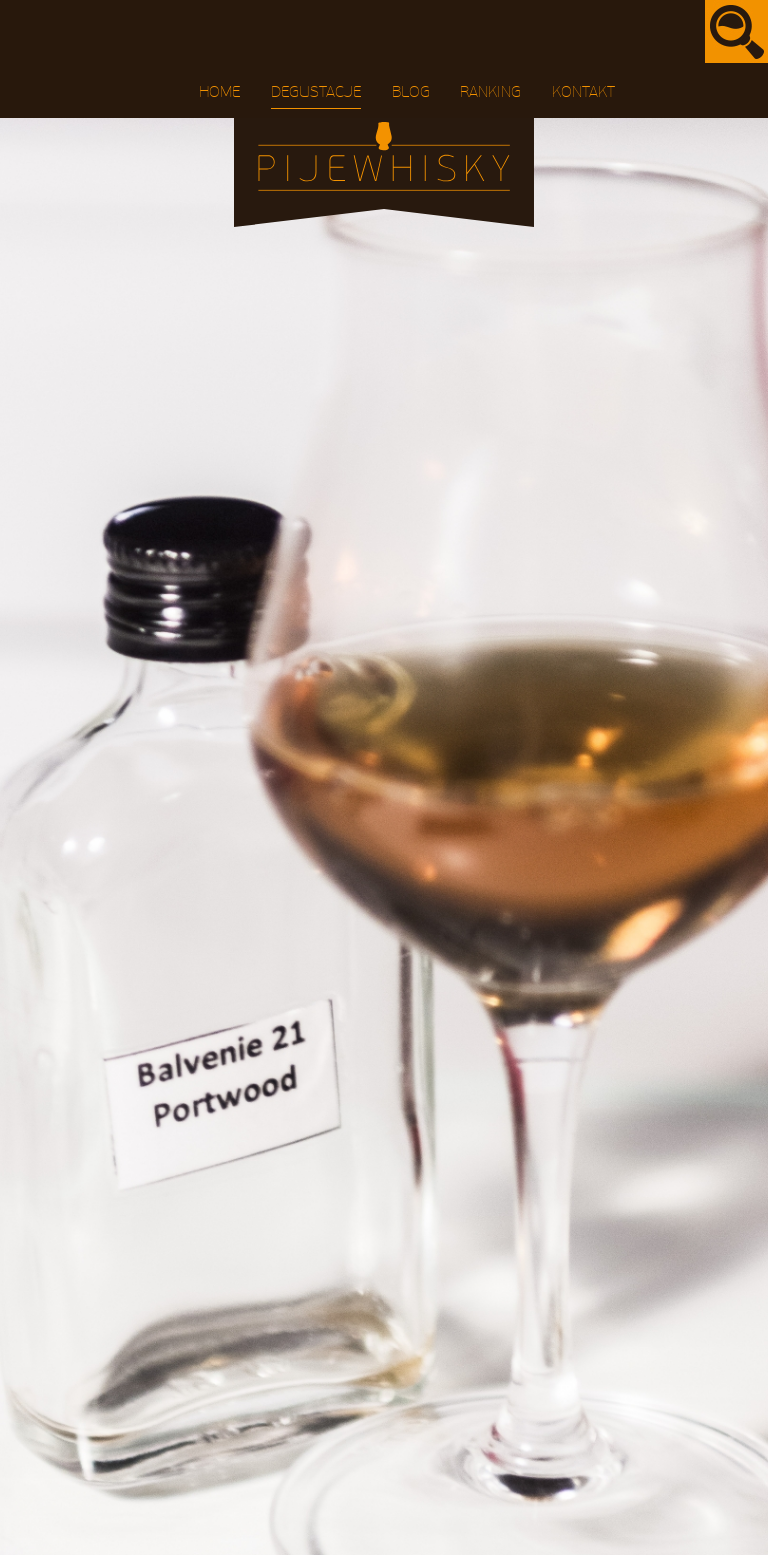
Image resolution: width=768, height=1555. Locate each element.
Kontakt (583, 92)
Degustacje (316, 92)
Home (219, 92)
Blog (411, 92)
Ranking (490, 92)
